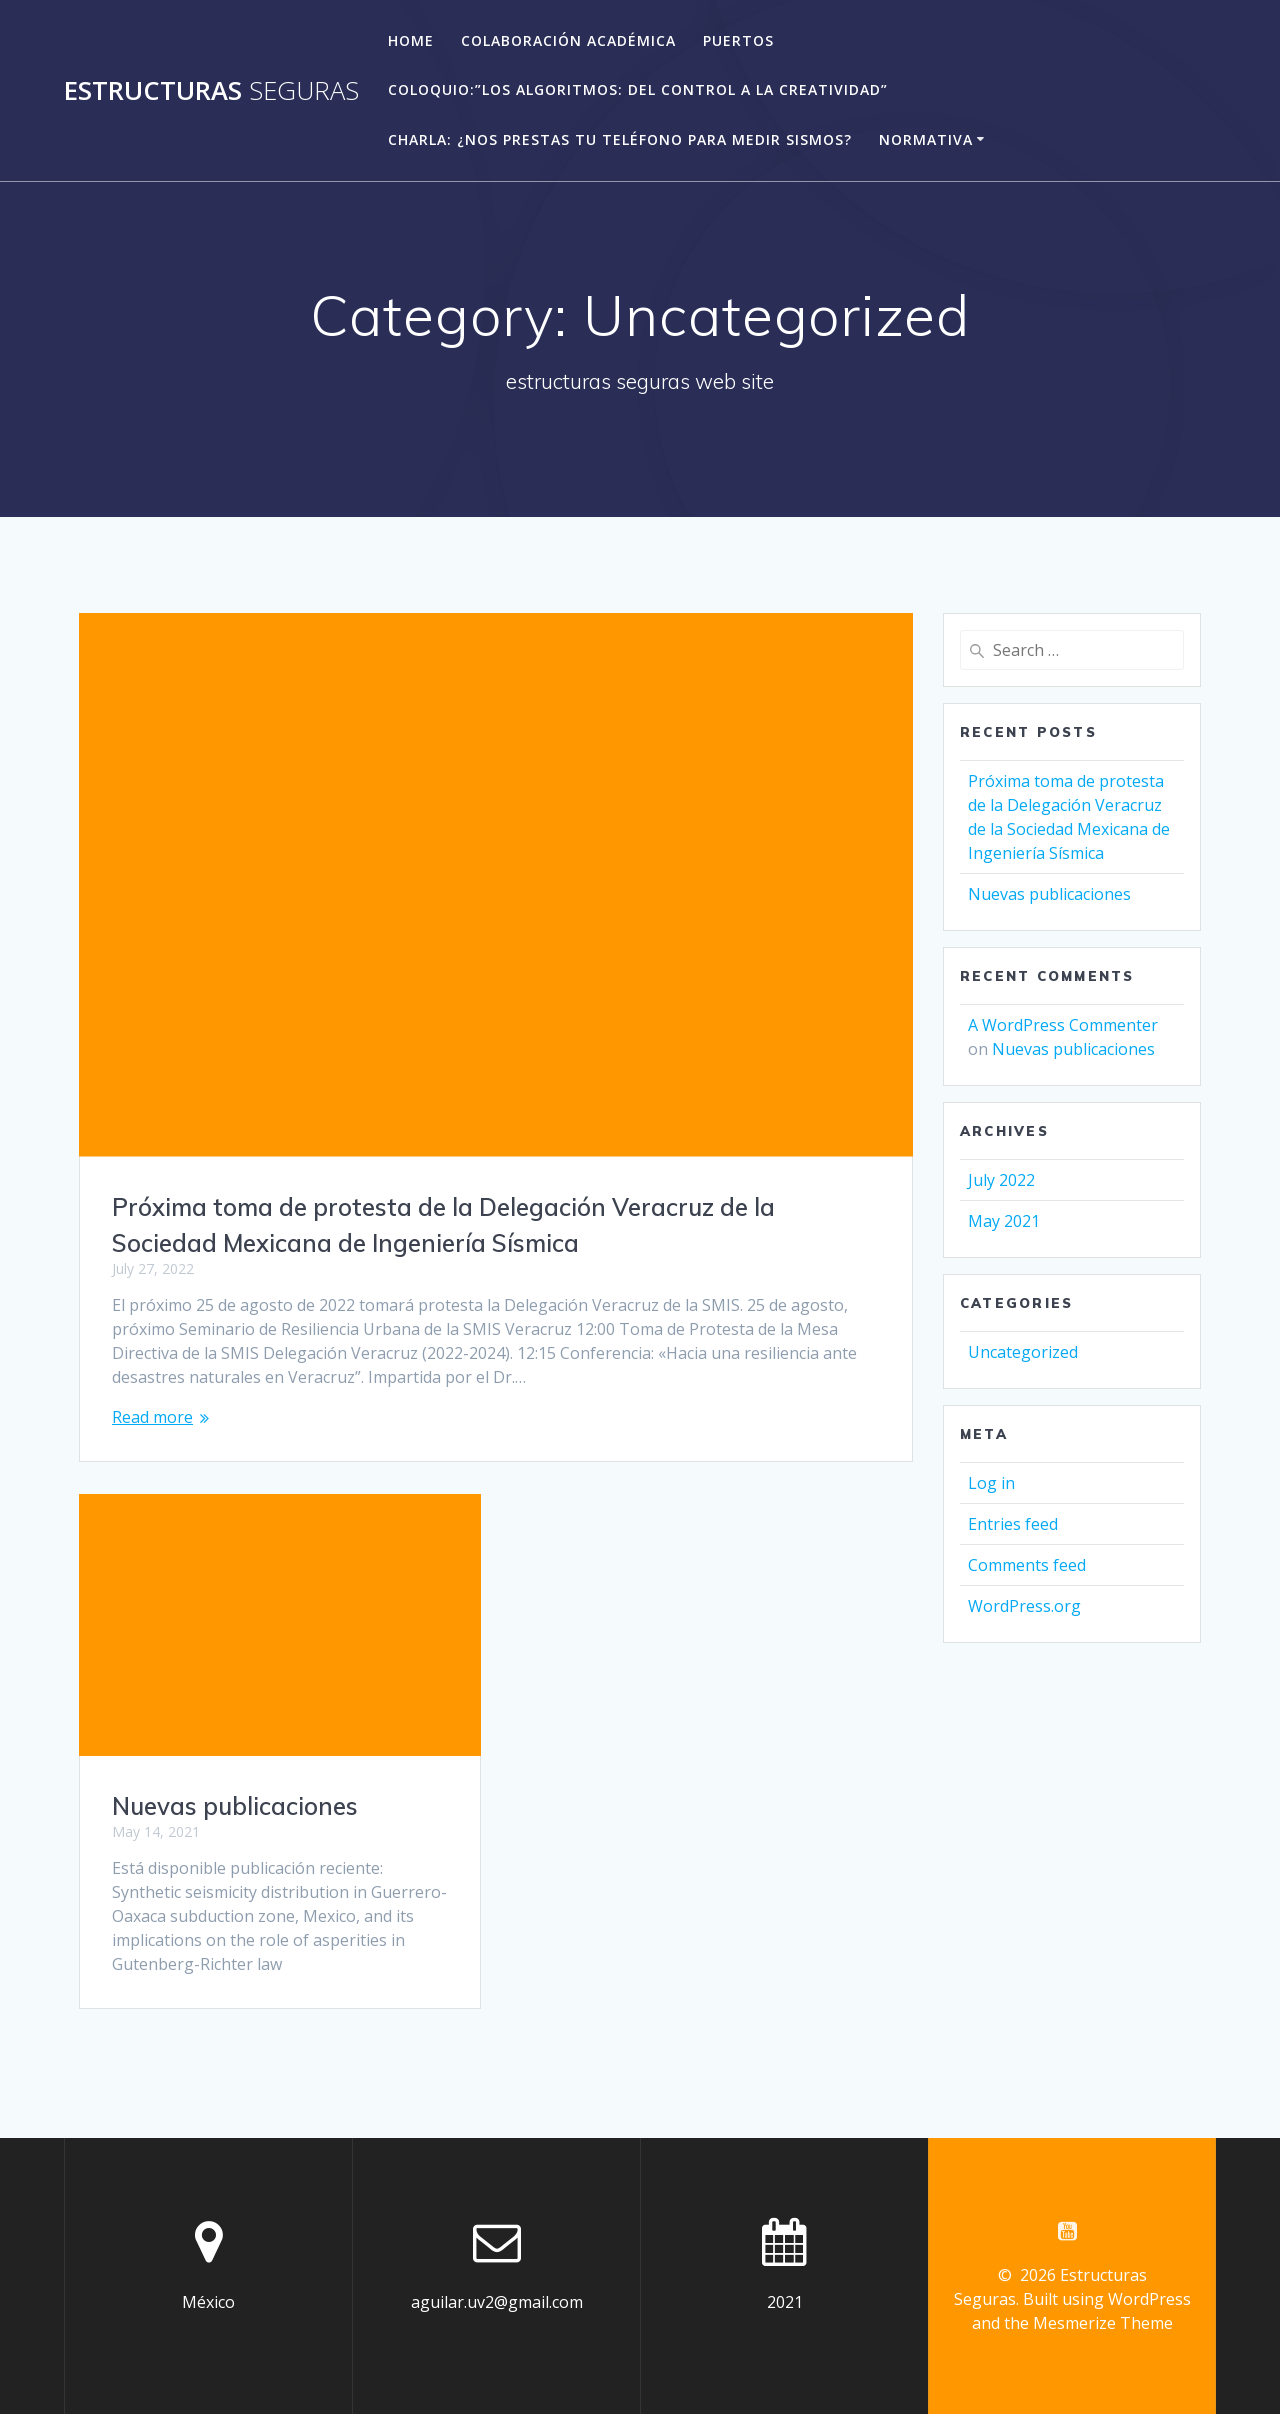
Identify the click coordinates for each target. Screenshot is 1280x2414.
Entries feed (1013, 1524)
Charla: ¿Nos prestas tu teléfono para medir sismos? (620, 139)
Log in (991, 1483)
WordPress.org (1024, 1606)
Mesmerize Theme (1103, 2323)
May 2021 (1004, 1221)
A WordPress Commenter (1063, 1025)
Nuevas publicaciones (235, 1806)
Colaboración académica (568, 40)
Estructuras (211, 91)
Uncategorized (1023, 1352)
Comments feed (1027, 1565)
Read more (152, 1417)
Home (411, 40)
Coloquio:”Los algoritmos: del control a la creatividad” (638, 89)
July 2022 (1001, 1180)
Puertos (738, 40)
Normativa (926, 139)
